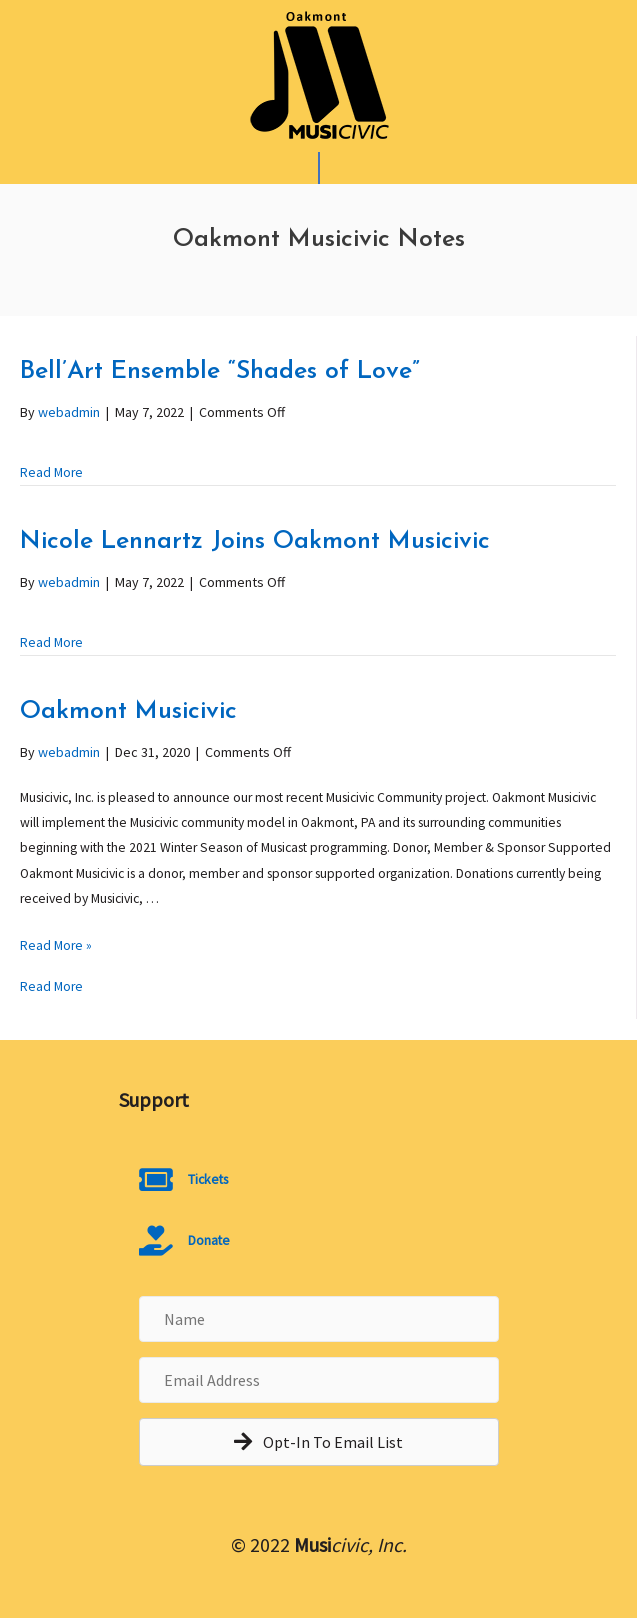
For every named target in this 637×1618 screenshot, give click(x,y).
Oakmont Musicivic (128, 711)
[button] (319, 1442)
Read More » (56, 945)
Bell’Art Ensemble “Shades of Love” (220, 371)
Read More (51, 472)
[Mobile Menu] (319, 168)
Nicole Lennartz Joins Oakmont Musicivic (255, 541)
